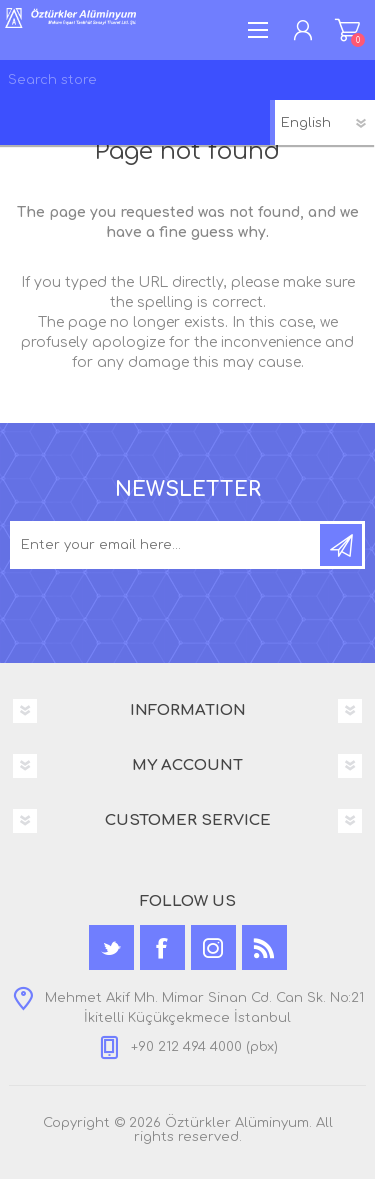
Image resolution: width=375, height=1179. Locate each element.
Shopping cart (347, 30)
